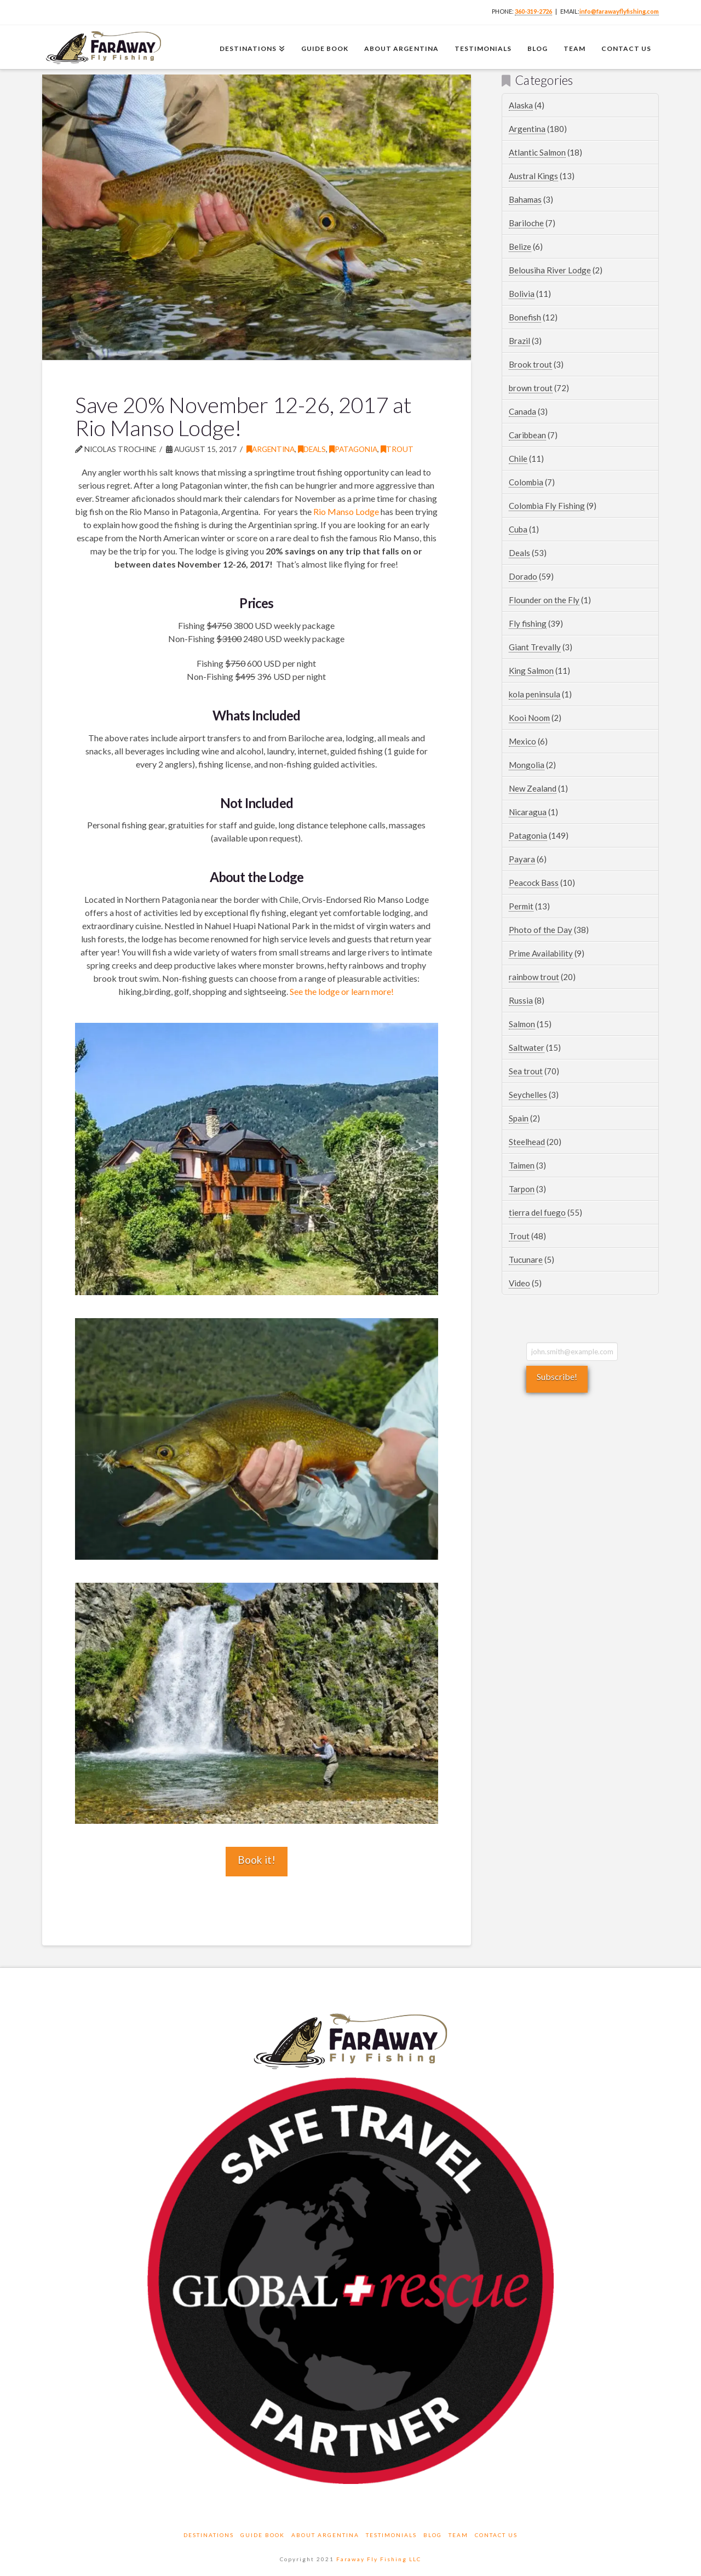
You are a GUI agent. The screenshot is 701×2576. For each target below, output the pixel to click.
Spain (518, 1118)
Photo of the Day (540, 930)
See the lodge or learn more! (342, 991)
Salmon (522, 1024)
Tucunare (526, 1259)
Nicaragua (528, 812)
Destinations (208, 2535)
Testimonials (391, 2535)
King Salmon (531, 671)
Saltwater (526, 1047)
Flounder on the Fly (544, 600)
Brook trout (530, 364)
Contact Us (496, 2535)
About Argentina (325, 2535)
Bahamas (525, 199)
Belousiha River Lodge (550, 270)
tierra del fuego (537, 1212)
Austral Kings (533, 176)
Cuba (518, 529)
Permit (521, 906)
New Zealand (532, 788)
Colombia (526, 482)
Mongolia (526, 765)
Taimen (522, 1165)
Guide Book (262, 2535)
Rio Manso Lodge (346, 511)
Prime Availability (541, 953)
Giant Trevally (535, 647)
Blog (432, 2535)
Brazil (519, 341)
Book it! (256, 1859)
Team (458, 2535)
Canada (522, 411)
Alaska (521, 105)
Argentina (270, 449)
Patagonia (353, 449)
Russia (521, 1000)
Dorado (523, 576)
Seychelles (528, 1095)
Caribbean (527, 435)
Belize (520, 246)
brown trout (531, 388)
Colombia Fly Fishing (547, 506)
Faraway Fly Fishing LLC (378, 2559)
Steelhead (527, 1142)
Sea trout (526, 1071)
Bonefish (525, 317)
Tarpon (522, 1189)
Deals (312, 449)
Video (519, 1283)
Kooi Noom (529, 718)
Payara (522, 859)
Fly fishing (528, 623)
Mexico (522, 741)
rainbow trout (534, 977)
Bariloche (526, 223)
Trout (397, 449)
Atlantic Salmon (537, 152)
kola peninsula (534, 694)
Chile (518, 458)
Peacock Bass (534, 883)
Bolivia (522, 294)
